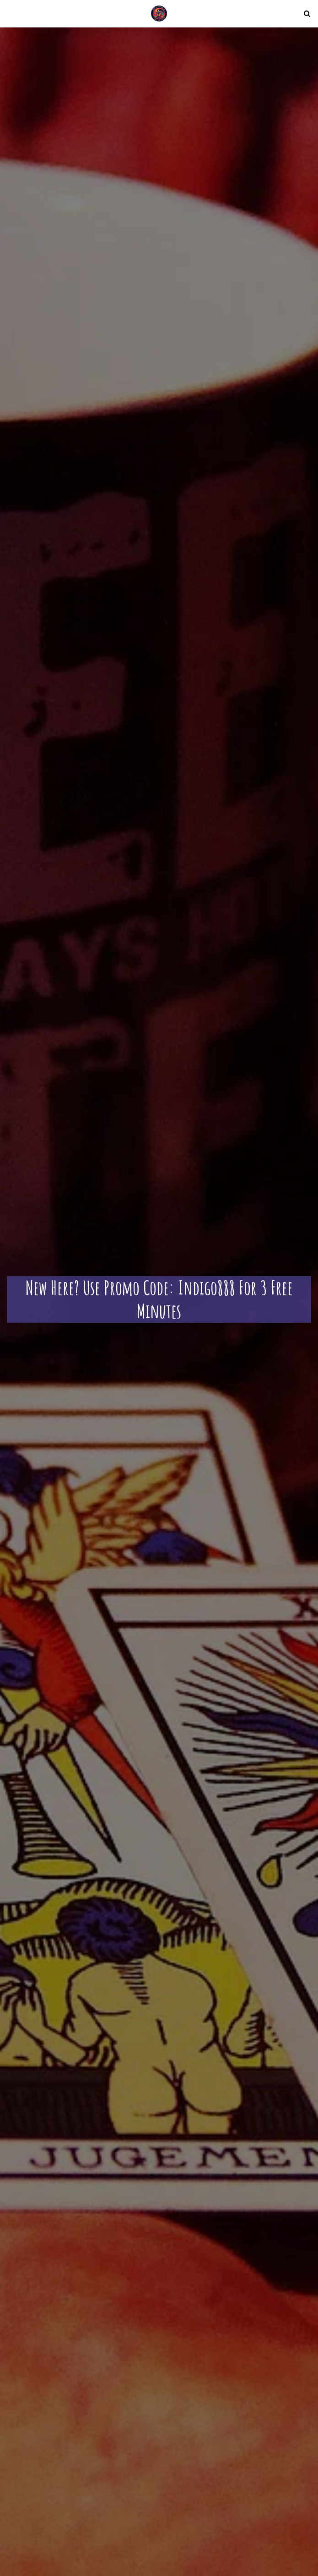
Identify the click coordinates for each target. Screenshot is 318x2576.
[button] (10, 13)
